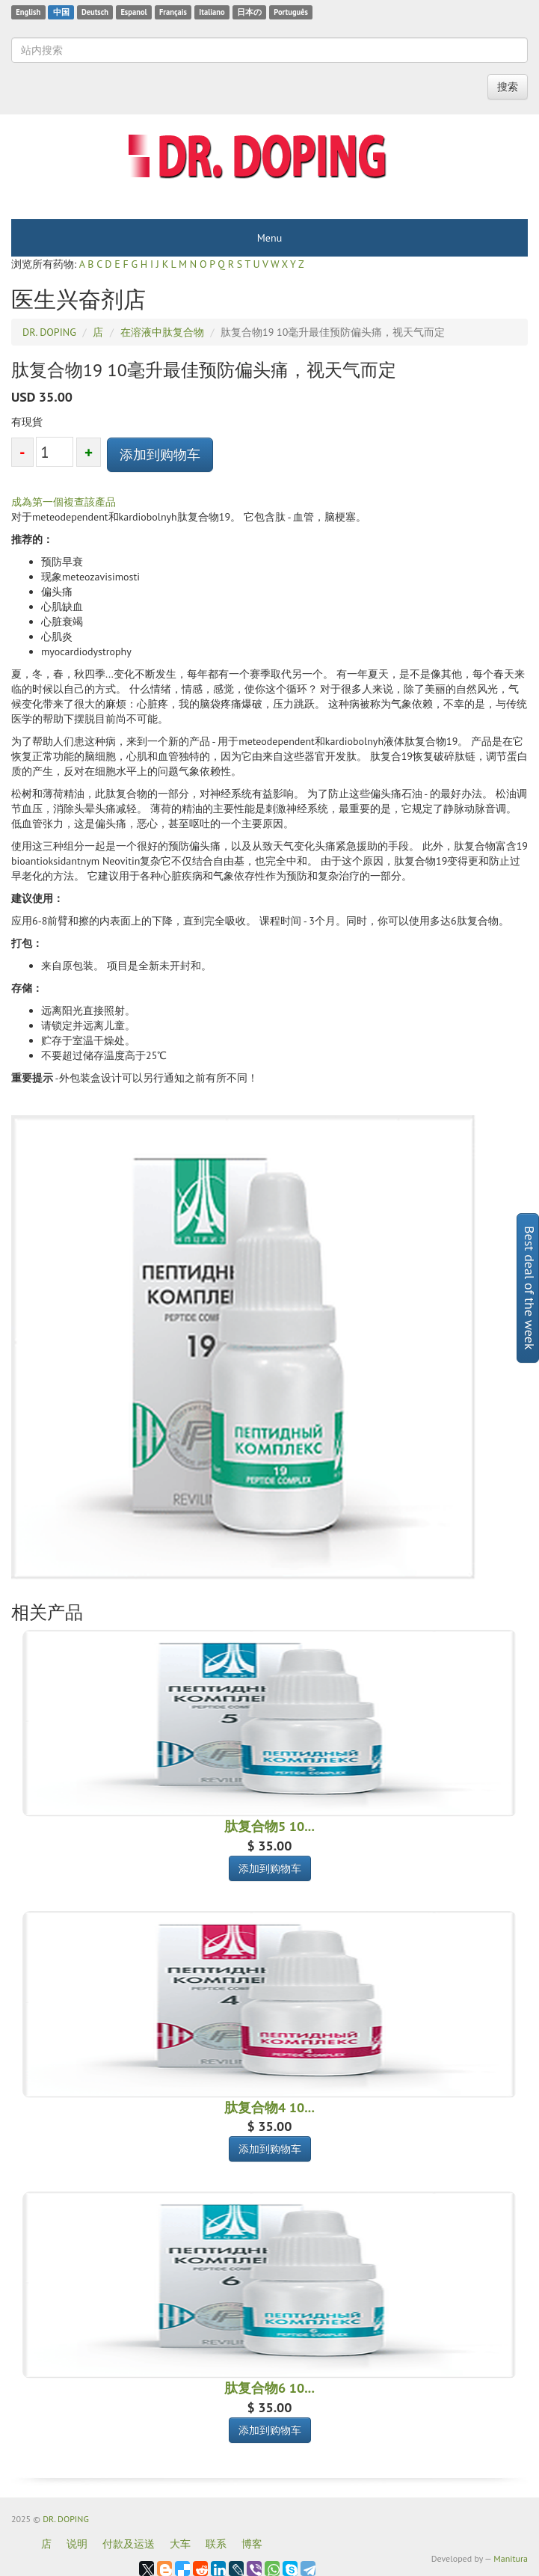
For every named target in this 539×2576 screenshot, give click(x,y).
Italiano (211, 12)
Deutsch (94, 12)
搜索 (507, 86)
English (28, 12)
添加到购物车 (160, 454)
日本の (249, 12)
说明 (77, 2544)
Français (173, 12)
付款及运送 (128, 2544)
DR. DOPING (66, 2518)
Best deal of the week (529, 1288)
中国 (61, 12)
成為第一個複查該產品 (63, 502)
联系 (216, 2544)
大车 (180, 2544)
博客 (251, 2544)
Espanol (133, 12)
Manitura (510, 2558)
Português (291, 12)
